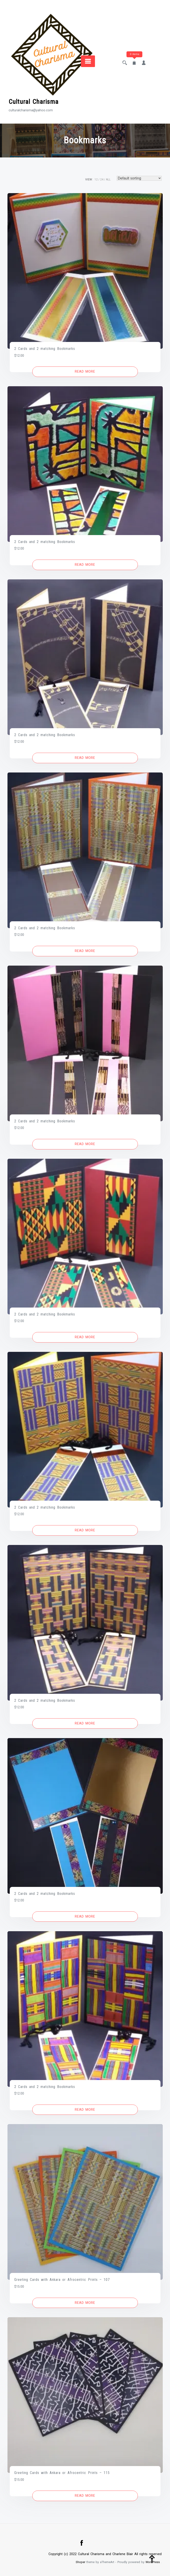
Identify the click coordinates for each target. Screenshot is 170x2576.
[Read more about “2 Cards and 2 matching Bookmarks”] (85, 371)
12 (96, 179)
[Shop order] (139, 178)
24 (101, 179)
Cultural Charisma (33, 101)
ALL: (108, 179)
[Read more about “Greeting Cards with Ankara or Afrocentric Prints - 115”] (85, 2496)
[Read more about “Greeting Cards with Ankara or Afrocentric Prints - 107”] (85, 2303)
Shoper (80, 2562)
